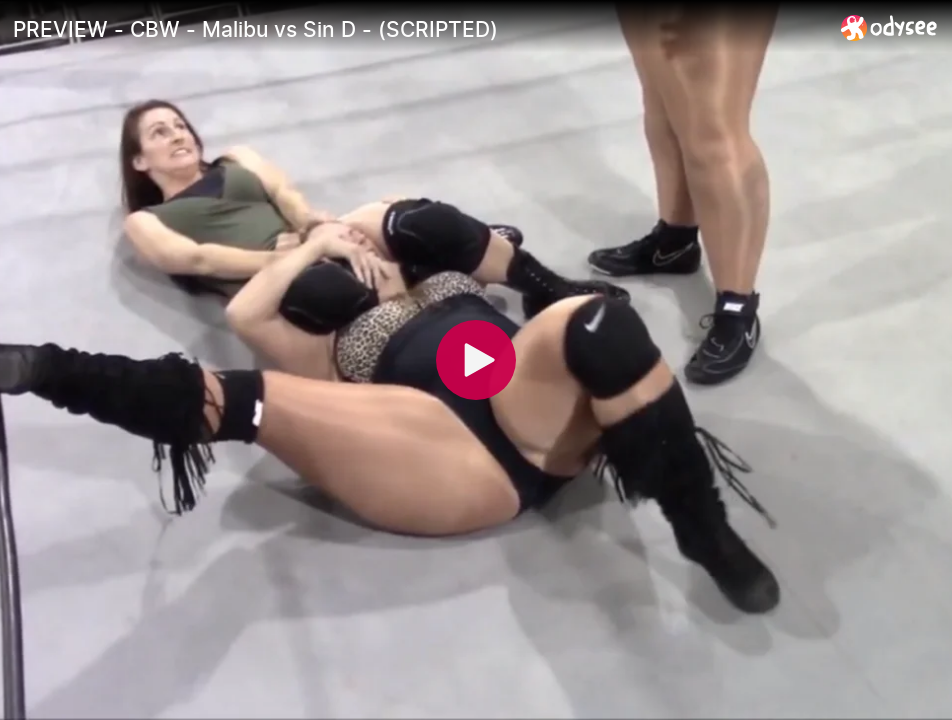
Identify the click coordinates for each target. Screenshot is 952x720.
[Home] (889, 27)
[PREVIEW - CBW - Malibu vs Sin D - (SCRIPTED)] (419, 29)
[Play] (476, 360)
